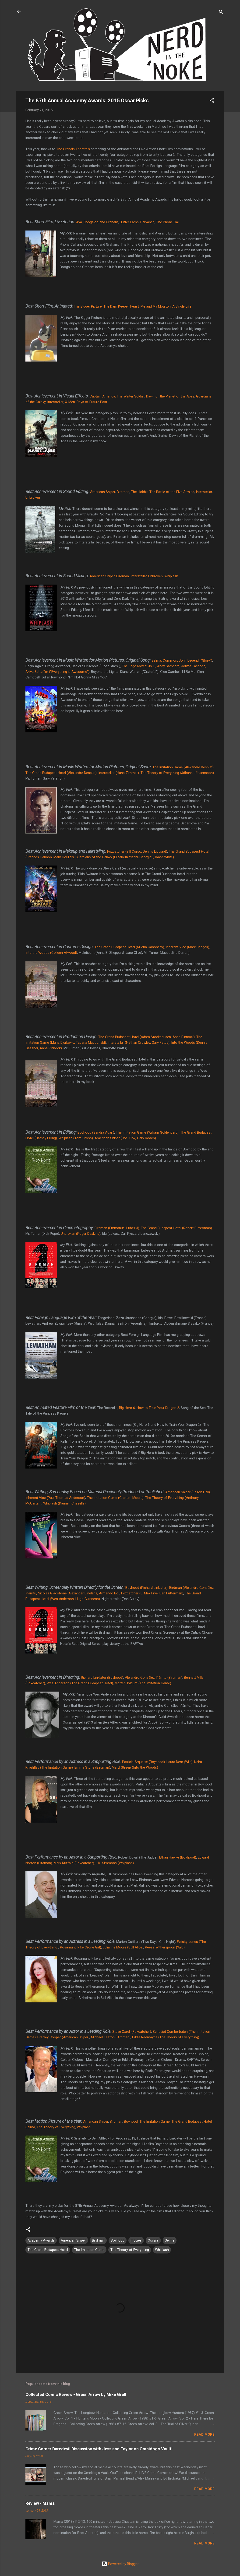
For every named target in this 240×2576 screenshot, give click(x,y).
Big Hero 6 (127, 1408)
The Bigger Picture (88, 306)
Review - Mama (40, 2503)
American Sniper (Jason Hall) (187, 1492)
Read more (204, 2434)
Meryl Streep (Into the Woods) (135, 1767)
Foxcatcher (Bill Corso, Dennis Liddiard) (137, 851)
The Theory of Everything (56, 2127)
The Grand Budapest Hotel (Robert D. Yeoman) (176, 1228)
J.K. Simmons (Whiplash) (115, 1863)
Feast (134, 306)
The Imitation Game (154, 2121)
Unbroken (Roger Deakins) (80, 1233)
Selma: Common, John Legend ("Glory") (182, 660)
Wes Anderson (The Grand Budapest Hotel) (80, 1683)
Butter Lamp (129, 222)
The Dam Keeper (116, 306)
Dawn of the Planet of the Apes (170, 396)
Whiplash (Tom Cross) (76, 1138)
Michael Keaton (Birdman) (111, 2037)
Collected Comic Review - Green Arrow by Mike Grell (75, 2394)
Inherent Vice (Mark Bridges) (187, 947)
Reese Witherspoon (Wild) (165, 1947)
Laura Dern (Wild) (179, 1762)
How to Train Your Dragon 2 (158, 1408)
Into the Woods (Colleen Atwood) (51, 953)
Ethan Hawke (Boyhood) (177, 1857)
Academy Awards (41, 2240)
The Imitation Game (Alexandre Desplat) (183, 767)
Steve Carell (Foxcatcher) (131, 2032)
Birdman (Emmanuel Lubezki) (117, 1228)
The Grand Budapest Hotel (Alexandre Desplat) (61, 773)
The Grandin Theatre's (73, 149)
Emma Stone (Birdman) (92, 1767)
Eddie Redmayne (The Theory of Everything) (165, 2037)
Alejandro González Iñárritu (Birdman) (153, 1677)
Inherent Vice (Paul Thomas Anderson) (55, 1498)
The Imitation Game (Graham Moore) (115, 1498)
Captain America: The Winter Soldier (117, 396)
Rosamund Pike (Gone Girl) (80, 1947)
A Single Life (181, 306)
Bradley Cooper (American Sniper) (63, 2037)
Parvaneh (147, 222)
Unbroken (32, 497)
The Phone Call (167, 222)
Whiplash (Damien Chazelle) (64, 1503)
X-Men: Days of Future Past (86, 402)
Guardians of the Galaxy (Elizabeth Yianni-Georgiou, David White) (124, 857)
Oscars (153, 2240)
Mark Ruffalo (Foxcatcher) (74, 1863)
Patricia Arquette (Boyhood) (143, 1762)
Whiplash (171, 576)
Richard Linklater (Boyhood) (102, 1677)
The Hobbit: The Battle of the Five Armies (162, 492)
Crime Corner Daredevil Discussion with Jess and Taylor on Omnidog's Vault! (99, 2448)
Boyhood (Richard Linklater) (146, 1588)
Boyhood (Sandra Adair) (96, 1132)
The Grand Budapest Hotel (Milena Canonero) (129, 947)
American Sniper (102, 492)
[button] (212, 101)
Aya (79, 222)
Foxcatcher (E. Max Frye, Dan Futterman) (152, 1593)
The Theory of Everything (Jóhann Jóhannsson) (177, 773)
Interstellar (55, 402)
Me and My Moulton (156, 306)
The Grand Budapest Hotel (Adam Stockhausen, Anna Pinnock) (146, 1037)
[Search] (221, 13)
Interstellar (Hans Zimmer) (118, 773)
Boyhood (131, 2121)
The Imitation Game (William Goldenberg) (147, 1132)
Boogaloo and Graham (101, 222)
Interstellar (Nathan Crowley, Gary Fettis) (138, 1042)
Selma (30, 2127)
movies (136, 2240)
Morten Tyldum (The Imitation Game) (143, 1683)
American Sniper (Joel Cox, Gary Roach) (125, 1138)
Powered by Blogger (120, 2564)
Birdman (123, 492)
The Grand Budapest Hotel (191, 2121)
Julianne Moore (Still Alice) (123, 1947)
